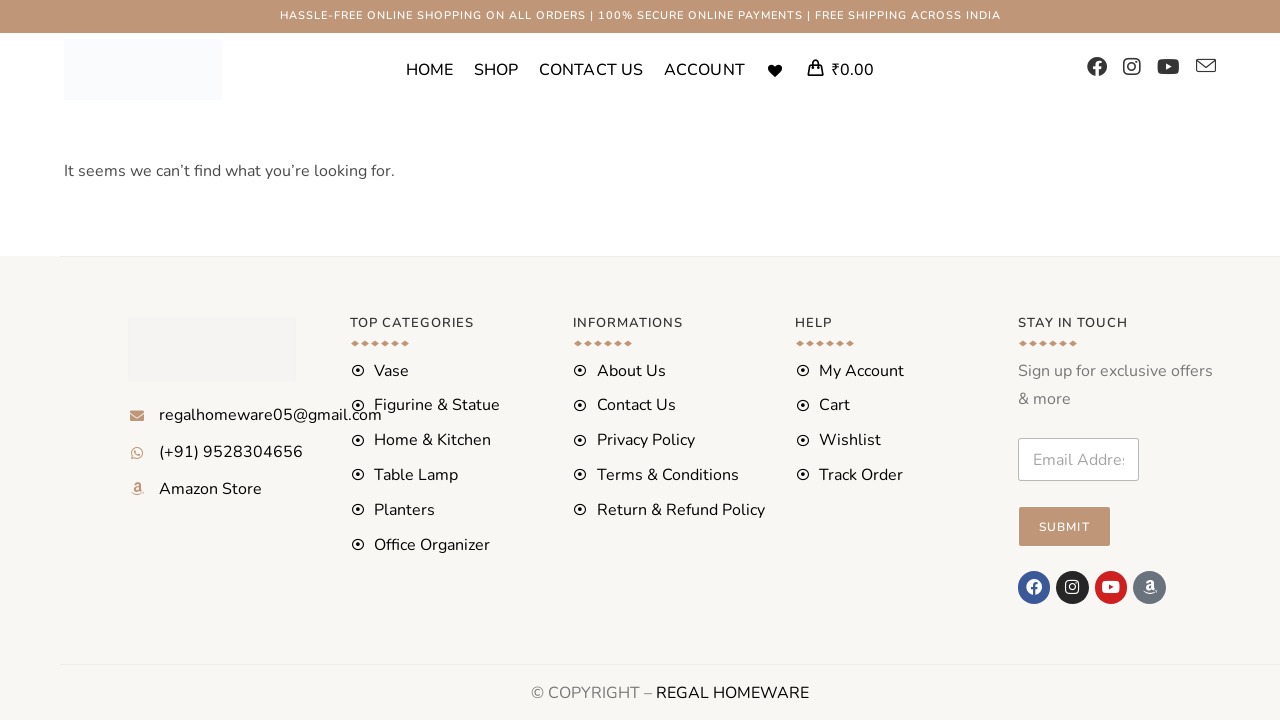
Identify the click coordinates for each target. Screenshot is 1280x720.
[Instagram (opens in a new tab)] (1132, 67)
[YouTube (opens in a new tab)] (1168, 67)
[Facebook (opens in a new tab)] (1097, 67)
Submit (1064, 527)
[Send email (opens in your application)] (1206, 66)
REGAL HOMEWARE (732, 692)
